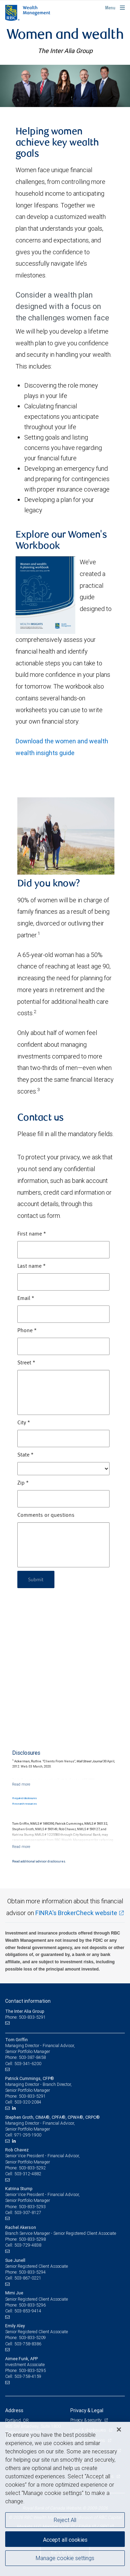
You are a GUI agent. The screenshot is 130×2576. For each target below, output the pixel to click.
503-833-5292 (32, 2168)
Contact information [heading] (28, 2001)
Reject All (65, 2519)
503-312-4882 (27, 2174)
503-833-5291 (32, 2096)
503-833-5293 (32, 2207)
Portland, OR (17, 2420)
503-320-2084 (27, 2102)
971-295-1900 (27, 2135)
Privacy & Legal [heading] (86, 2410)
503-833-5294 (32, 2272)
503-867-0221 (27, 2278)
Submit (36, 1579)
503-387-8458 (32, 2057)
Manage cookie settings (65, 2558)
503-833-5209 (32, 2337)
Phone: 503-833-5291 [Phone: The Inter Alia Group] (25, 2017)
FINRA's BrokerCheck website (76, 1913)
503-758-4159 (27, 2376)
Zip (23, 1483)
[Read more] (21, 1784)
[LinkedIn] (15, 2108)
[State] (63, 1468)
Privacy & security (86, 2420)
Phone (27, 1331)
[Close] (119, 2429)
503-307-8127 (27, 2212)
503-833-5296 (32, 2305)
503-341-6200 (27, 2063)
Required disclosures (24, 1798)
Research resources (24, 1803)
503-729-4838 (27, 2245)
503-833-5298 (32, 2239)
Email (25, 1298)
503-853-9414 (27, 2311)
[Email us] (8, 2023)
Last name (31, 1266)
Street (26, 1363)
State (25, 1455)
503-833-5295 (32, 2370)
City (23, 1423)
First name (31, 1234)
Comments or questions (46, 1515)
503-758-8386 (27, 2344)
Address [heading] (14, 2410)
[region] (65, 2499)
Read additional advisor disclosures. (39, 1861)
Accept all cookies (65, 2539)
